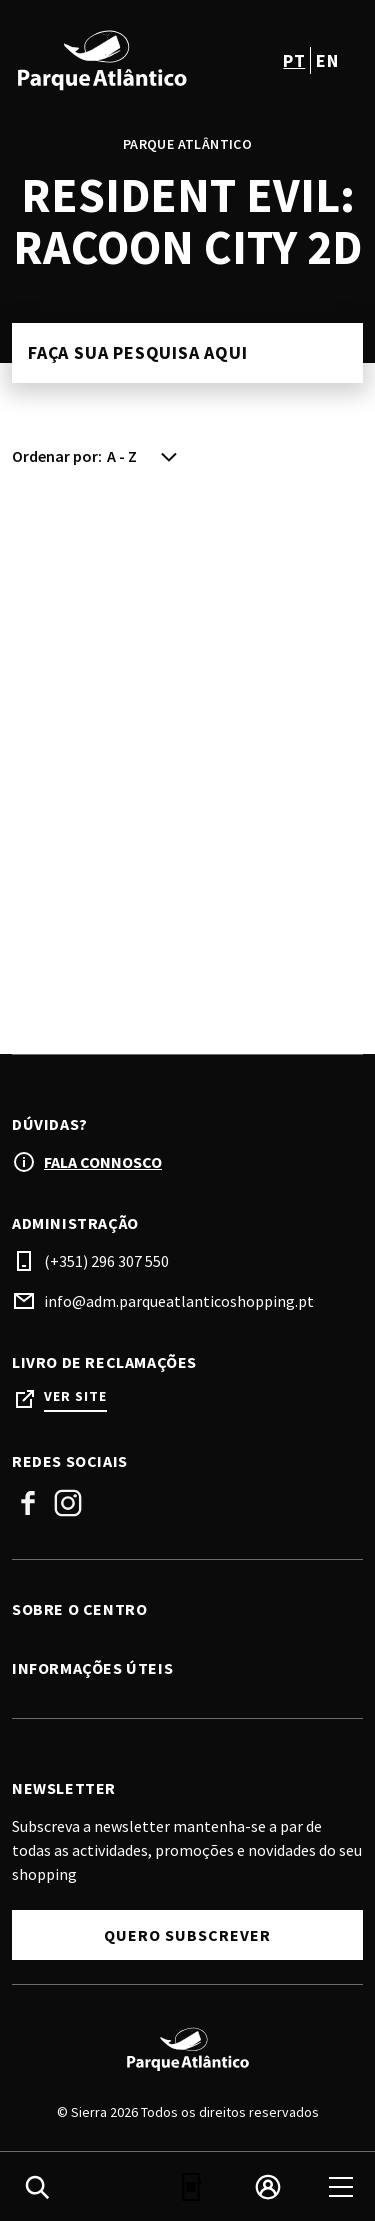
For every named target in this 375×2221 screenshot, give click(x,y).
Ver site (75, 1396)
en (327, 60)
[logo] (102, 60)
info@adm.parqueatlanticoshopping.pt (179, 1301)
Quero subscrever (187, 1935)
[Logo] (187, 2049)
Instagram (68, 1503)
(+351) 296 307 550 (106, 1261)
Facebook (28, 1503)
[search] (37, 2187)
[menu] (341, 2187)
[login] (268, 2187)
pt (294, 60)
